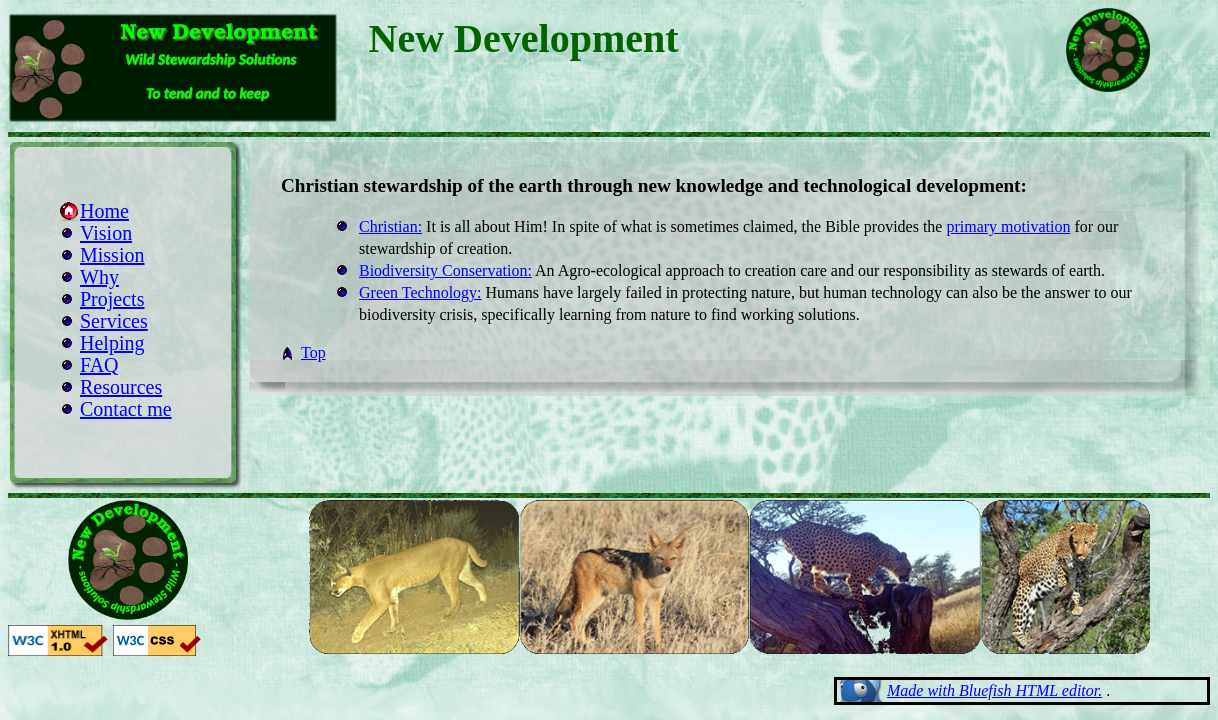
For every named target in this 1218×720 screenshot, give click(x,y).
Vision (106, 233)
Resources (121, 387)
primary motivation (1008, 226)
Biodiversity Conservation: (445, 270)
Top (313, 352)
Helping (112, 343)
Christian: (390, 226)
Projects (112, 299)
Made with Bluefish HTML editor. (994, 690)
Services (114, 321)
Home (104, 211)
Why (99, 277)
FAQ (99, 365)
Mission (112, 255)
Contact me (126, 409)
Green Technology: (420, 292)
